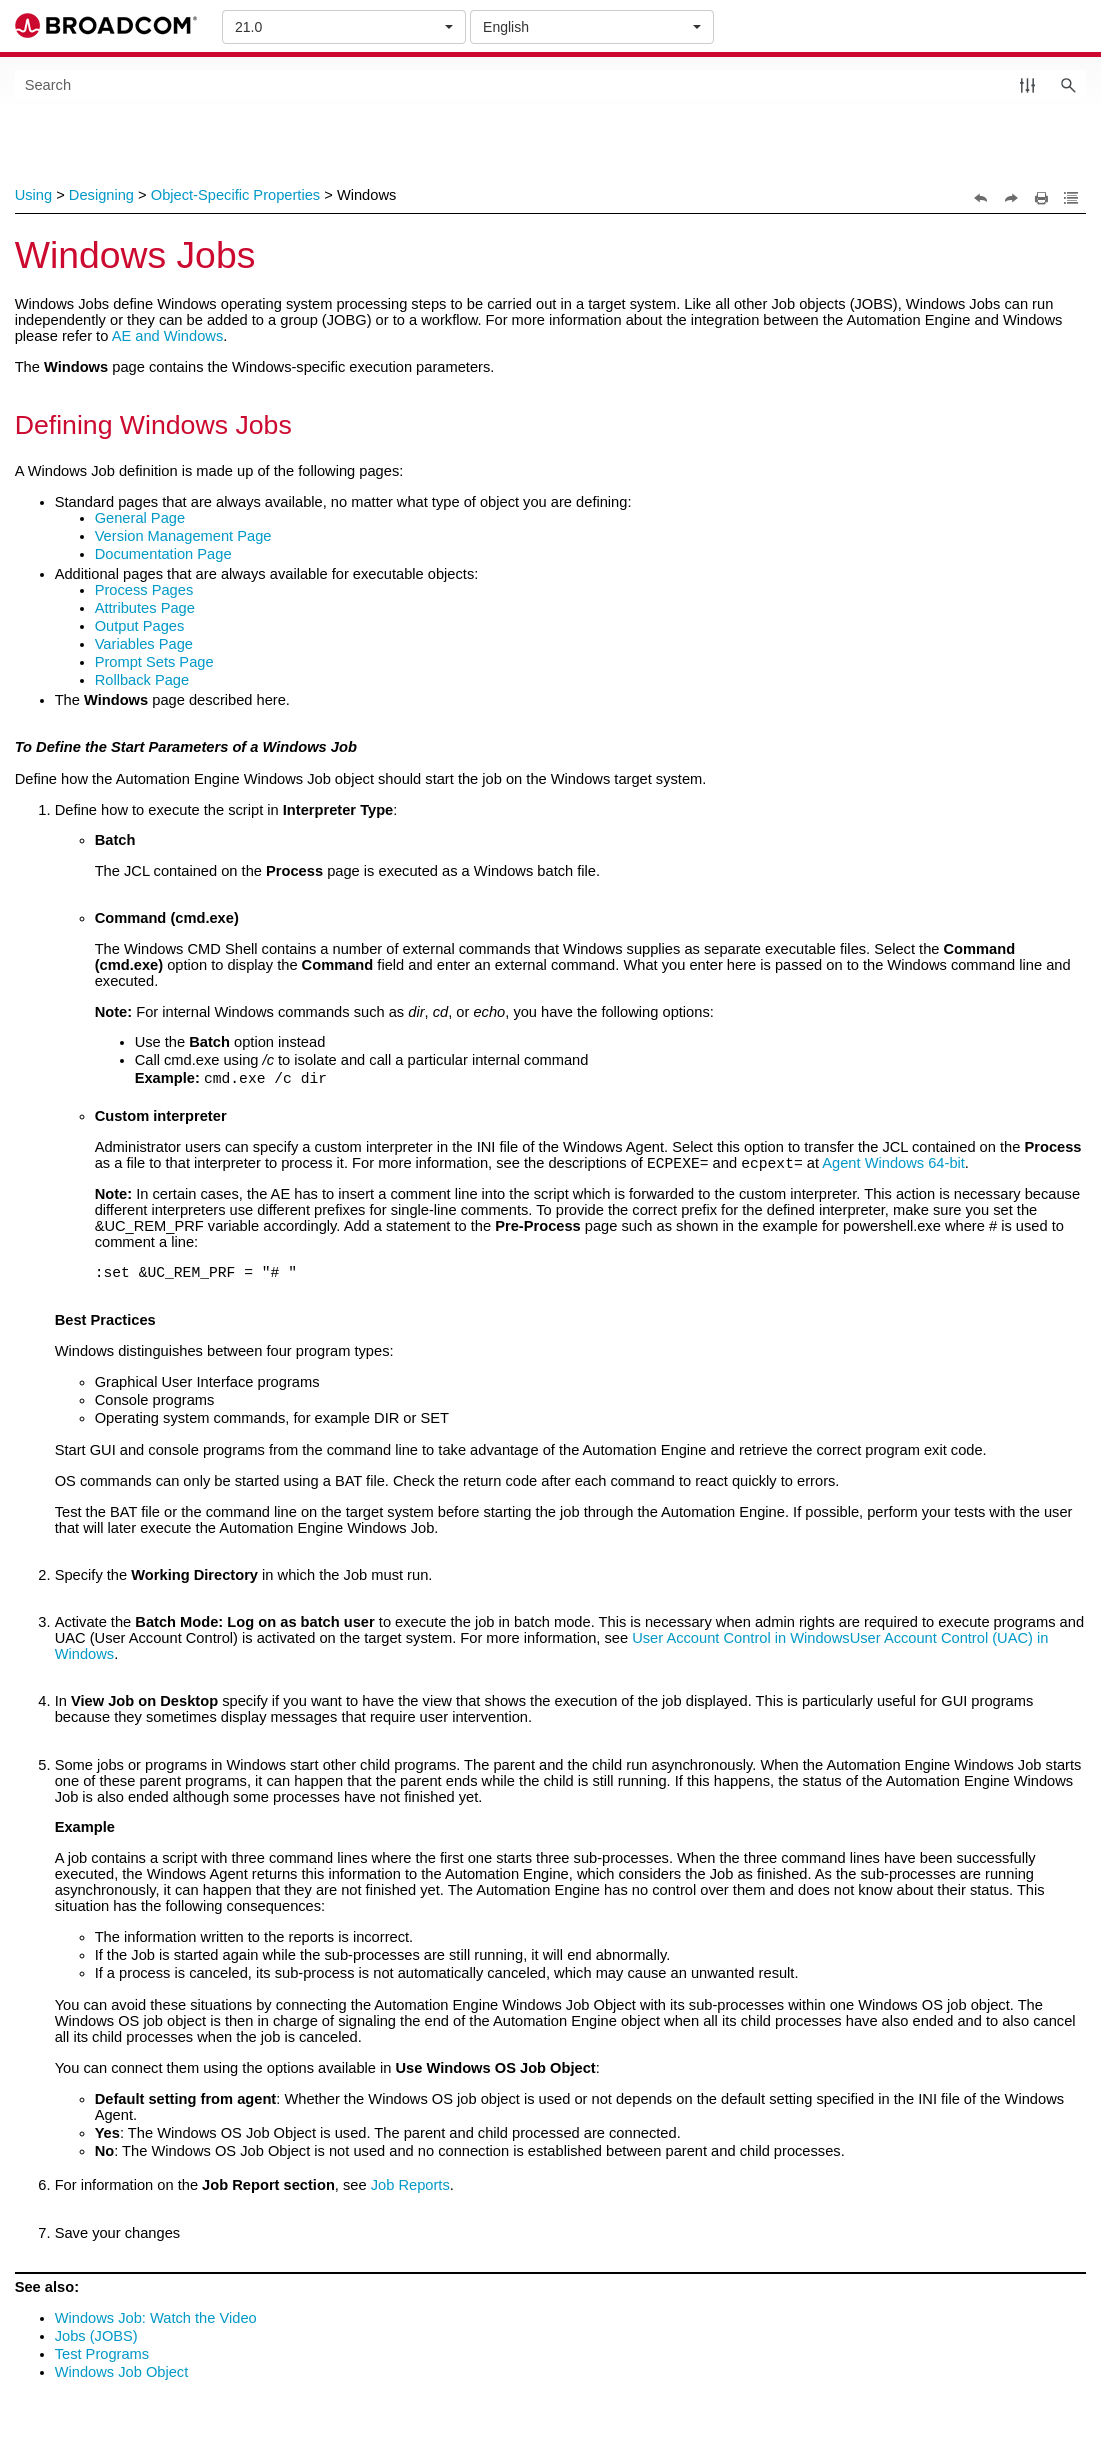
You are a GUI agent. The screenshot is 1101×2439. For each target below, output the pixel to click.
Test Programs (102, 2357)
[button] (1027, 84)
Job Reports (410, 2188)
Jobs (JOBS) (96, 2339)
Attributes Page (145, 608)
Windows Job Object (122, 2375)
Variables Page (144, 644)
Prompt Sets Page (154, 662)
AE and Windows (168, 336)
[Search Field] (551, 84)
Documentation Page (163, 554)
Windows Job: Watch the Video (156, 2321)
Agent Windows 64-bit (893, 1166)
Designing (101, 195)
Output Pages (140, 626)
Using (33, 195)
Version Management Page (183, 536)
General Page (140, 518)
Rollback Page (142, 680)
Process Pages (144, 590)
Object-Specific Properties (235, 195)
